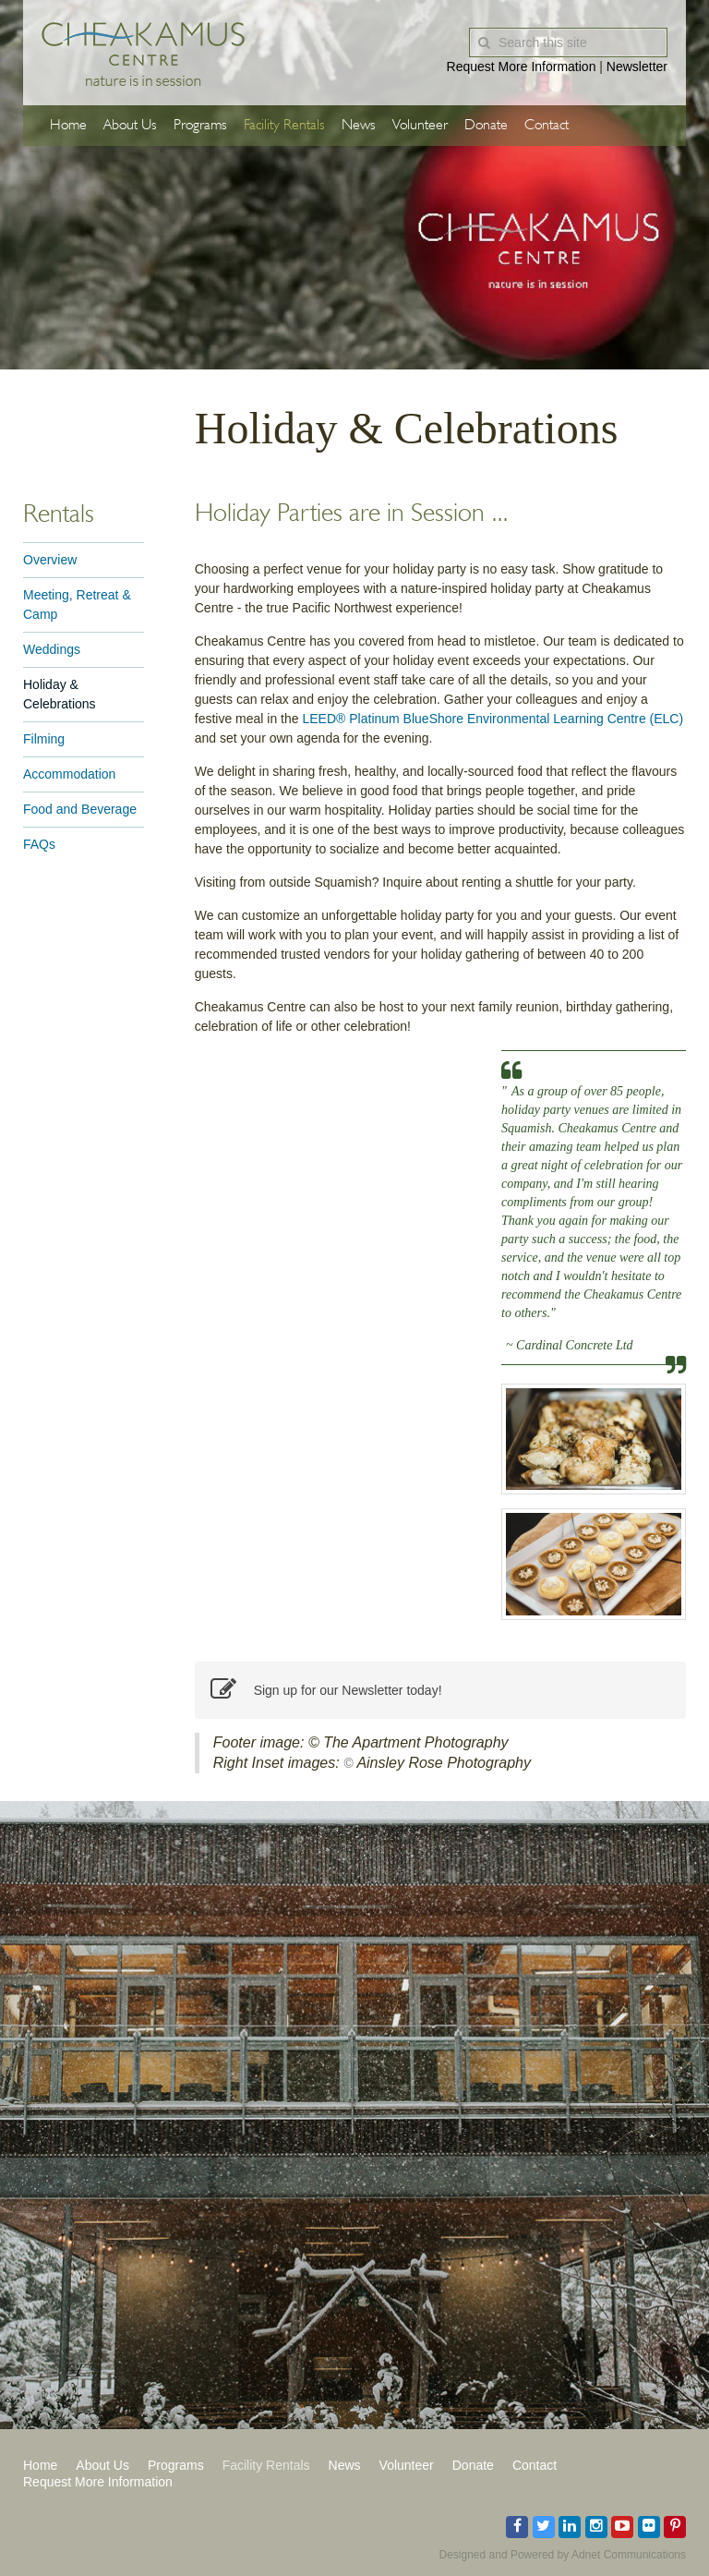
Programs (200, 125)
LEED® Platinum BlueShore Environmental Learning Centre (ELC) (492, 718)
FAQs (39, 844)
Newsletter (637, 66)
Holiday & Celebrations (59, 694)
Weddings (51, 649)
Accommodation (69, 774)
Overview (50, 559)
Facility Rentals (284, 125)
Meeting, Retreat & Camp (77, 604)
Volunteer (420, 125)
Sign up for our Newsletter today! (326, 1690)
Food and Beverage (80, 809)
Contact (546, 125)
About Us (130, 125)
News (359, 125)
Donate (486, 125)
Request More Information (521, 66)
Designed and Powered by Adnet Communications (563, 2554)
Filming (44, 739)
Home (68, 125)
